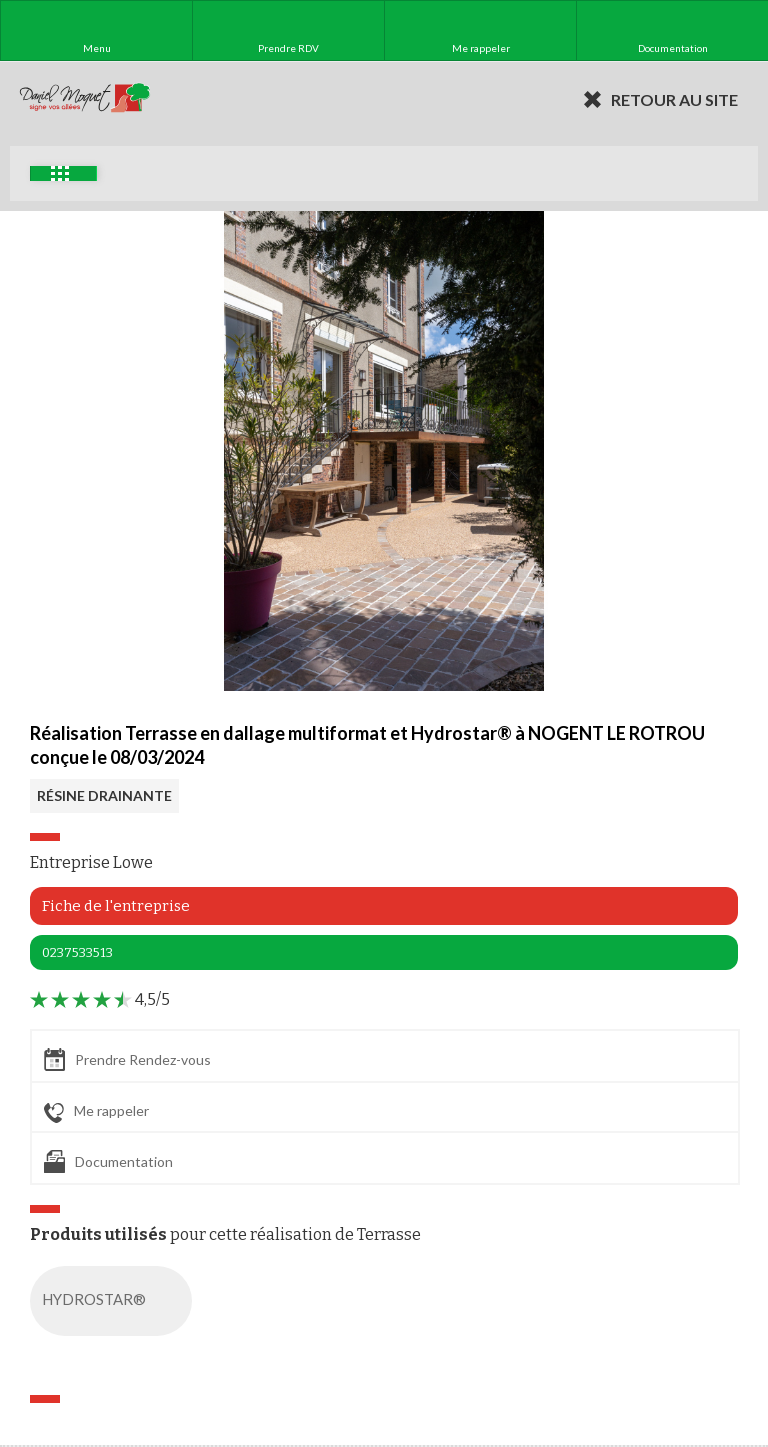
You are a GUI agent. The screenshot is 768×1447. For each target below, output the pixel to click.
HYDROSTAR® (115, 1301)
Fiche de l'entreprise (116, 906)
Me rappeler (96, 1112)
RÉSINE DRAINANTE (104, 795)
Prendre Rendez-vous (127, 1059)
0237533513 (77, 952)
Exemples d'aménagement (60, 173)
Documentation (108, 1161)
